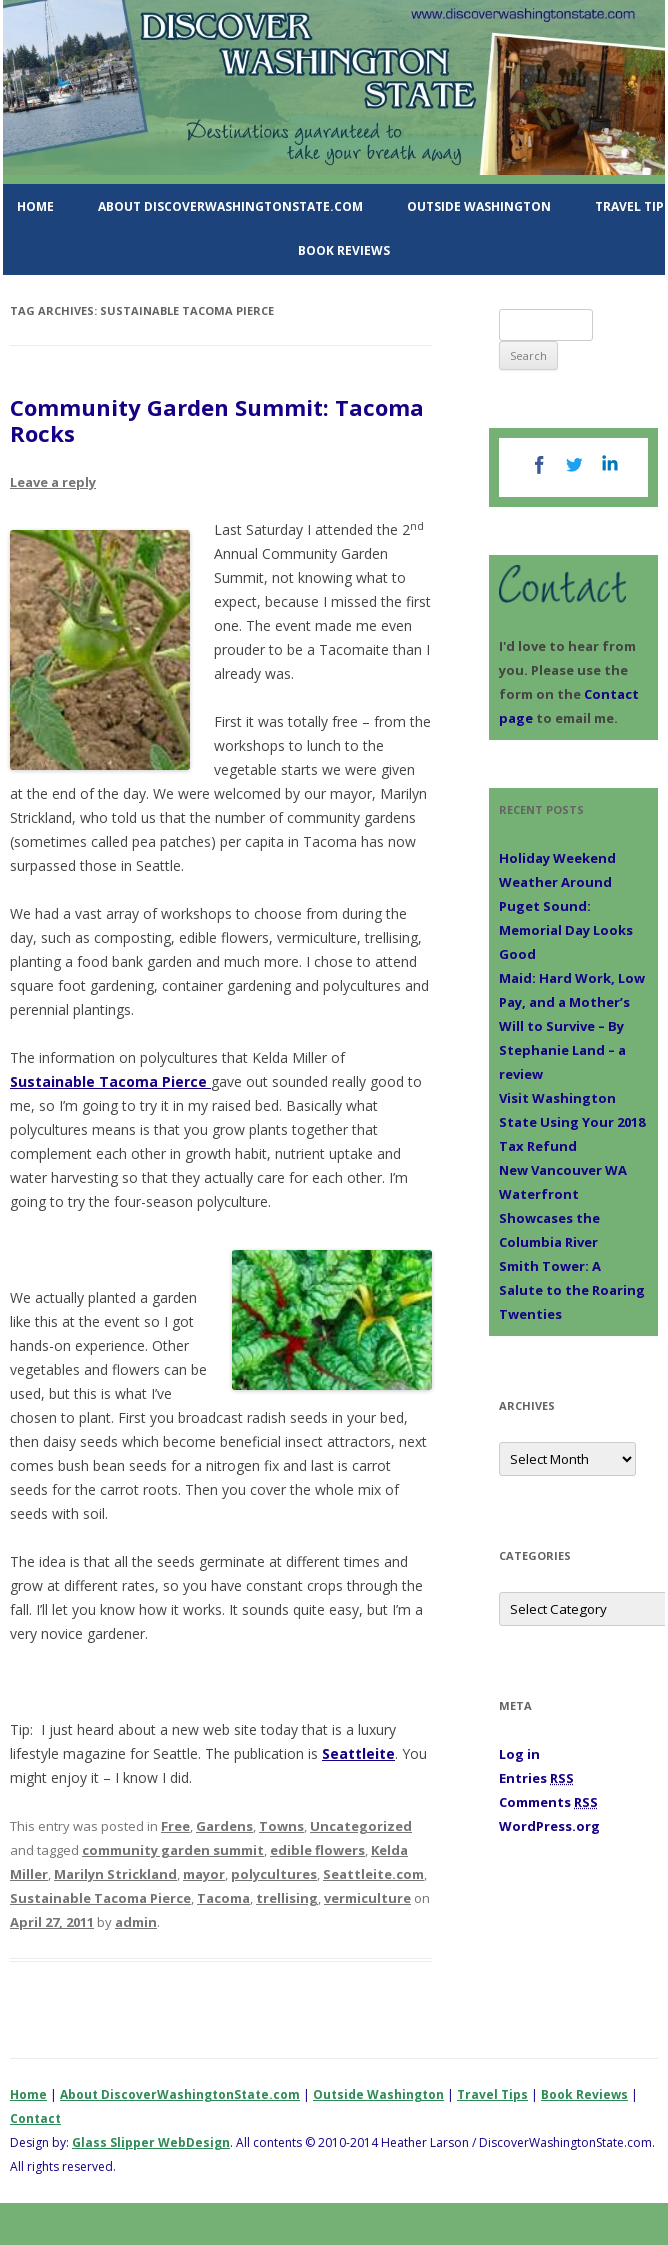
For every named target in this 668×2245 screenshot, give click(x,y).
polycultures (274, 1874)
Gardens (224, 1826)
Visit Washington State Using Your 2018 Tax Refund (572, 1122)
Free (175, 1826)
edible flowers (317, 1850)
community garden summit (173, 1850)
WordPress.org (549, 1826)
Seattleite (358, 1753)
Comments (548, 1802)
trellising (287, 1898)
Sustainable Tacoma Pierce (110, 1081)
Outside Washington (479, 206)
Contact (35, 2118)
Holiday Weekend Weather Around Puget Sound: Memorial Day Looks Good (566, 906)
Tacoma (223, 1898)
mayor (204, 1874)
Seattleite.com (373, 1874)
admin (136, 1922)
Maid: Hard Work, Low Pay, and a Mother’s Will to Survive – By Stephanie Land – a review (572, 1026)
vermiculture (367, 1898)
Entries (536, 1778)
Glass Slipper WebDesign (151, 2142)
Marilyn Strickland (115, 1874)
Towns (281, 1826)
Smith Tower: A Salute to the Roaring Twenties (572, 1290)
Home (35, 206)
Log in (519, 1754)
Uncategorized (361, 1826)
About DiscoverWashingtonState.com (230, 206)
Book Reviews (344, 250)
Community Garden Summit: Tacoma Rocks (217, 420)
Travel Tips (492, 2094)
